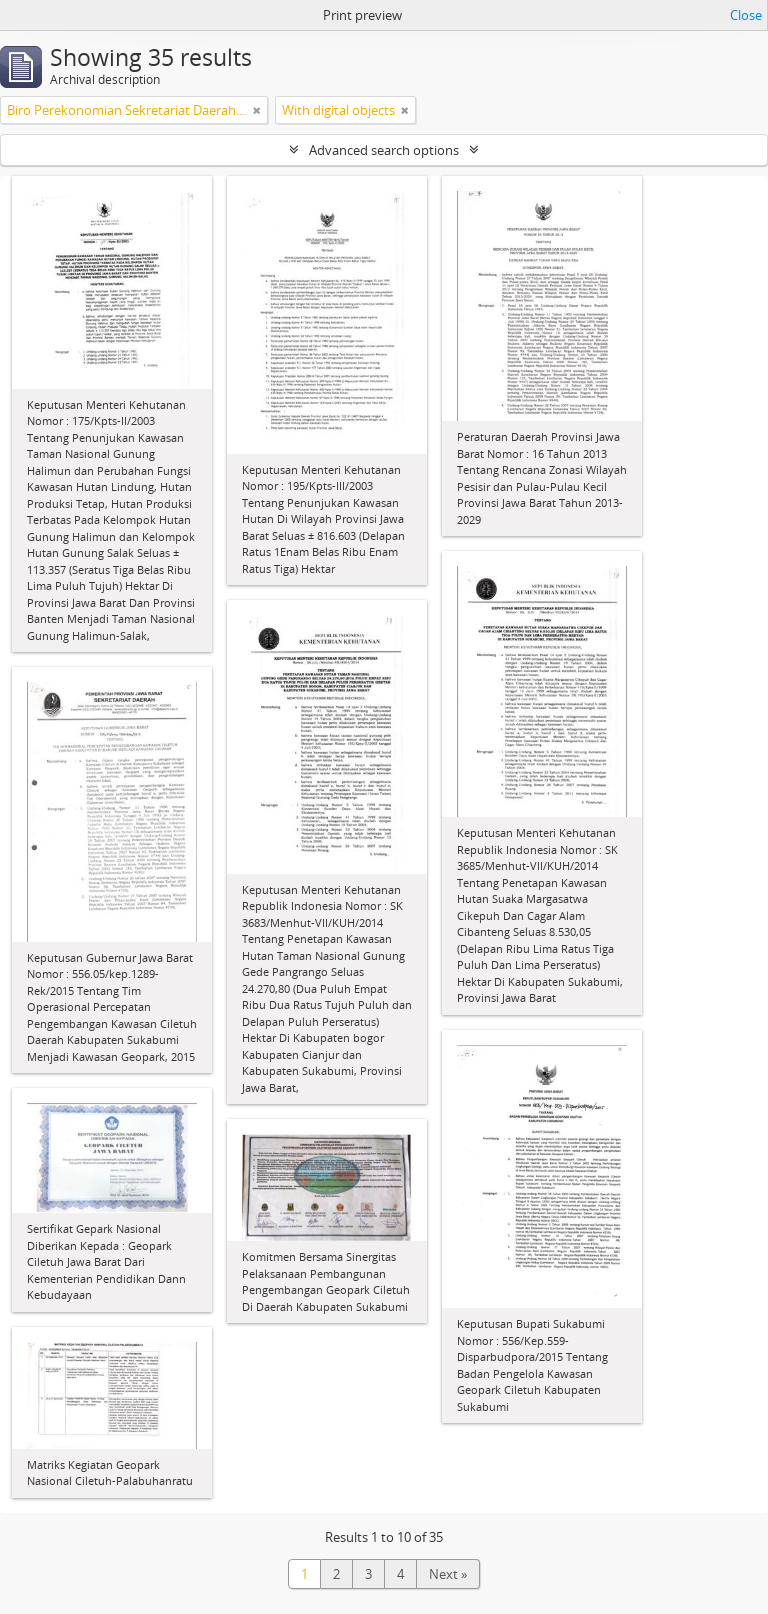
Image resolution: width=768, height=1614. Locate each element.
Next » (448, 1574)
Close (746, 15)
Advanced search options (384, 150)
